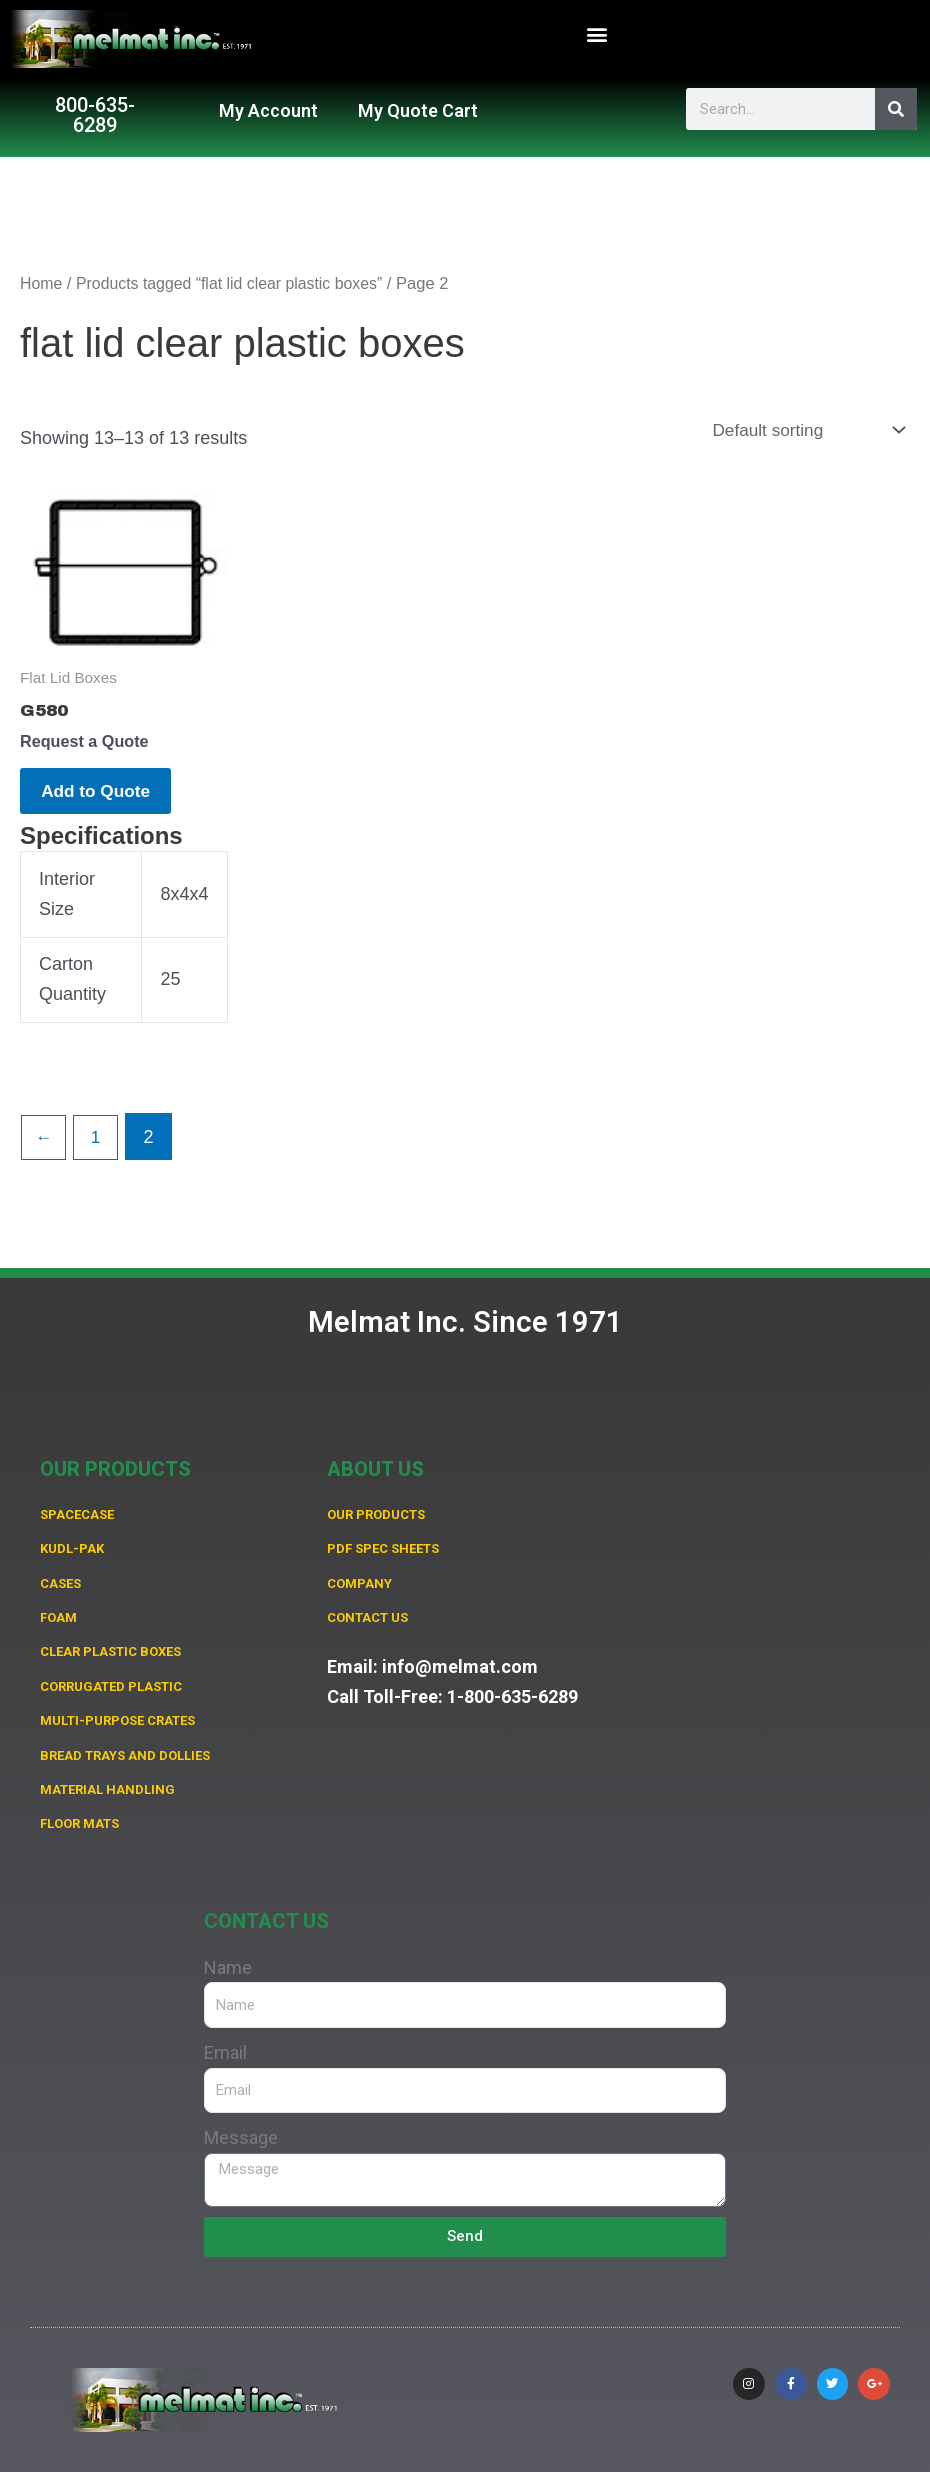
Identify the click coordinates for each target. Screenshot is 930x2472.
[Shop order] (802, 430)
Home (42, 283)
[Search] (896, 109)
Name (228, 1967)
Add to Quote (107, 797)
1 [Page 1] (99, 1147)
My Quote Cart (418, 110)
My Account (268, 110)
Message (241, 2137)
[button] (596, 34)
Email (225, 2052)
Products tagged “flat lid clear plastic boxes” (238, 283)
